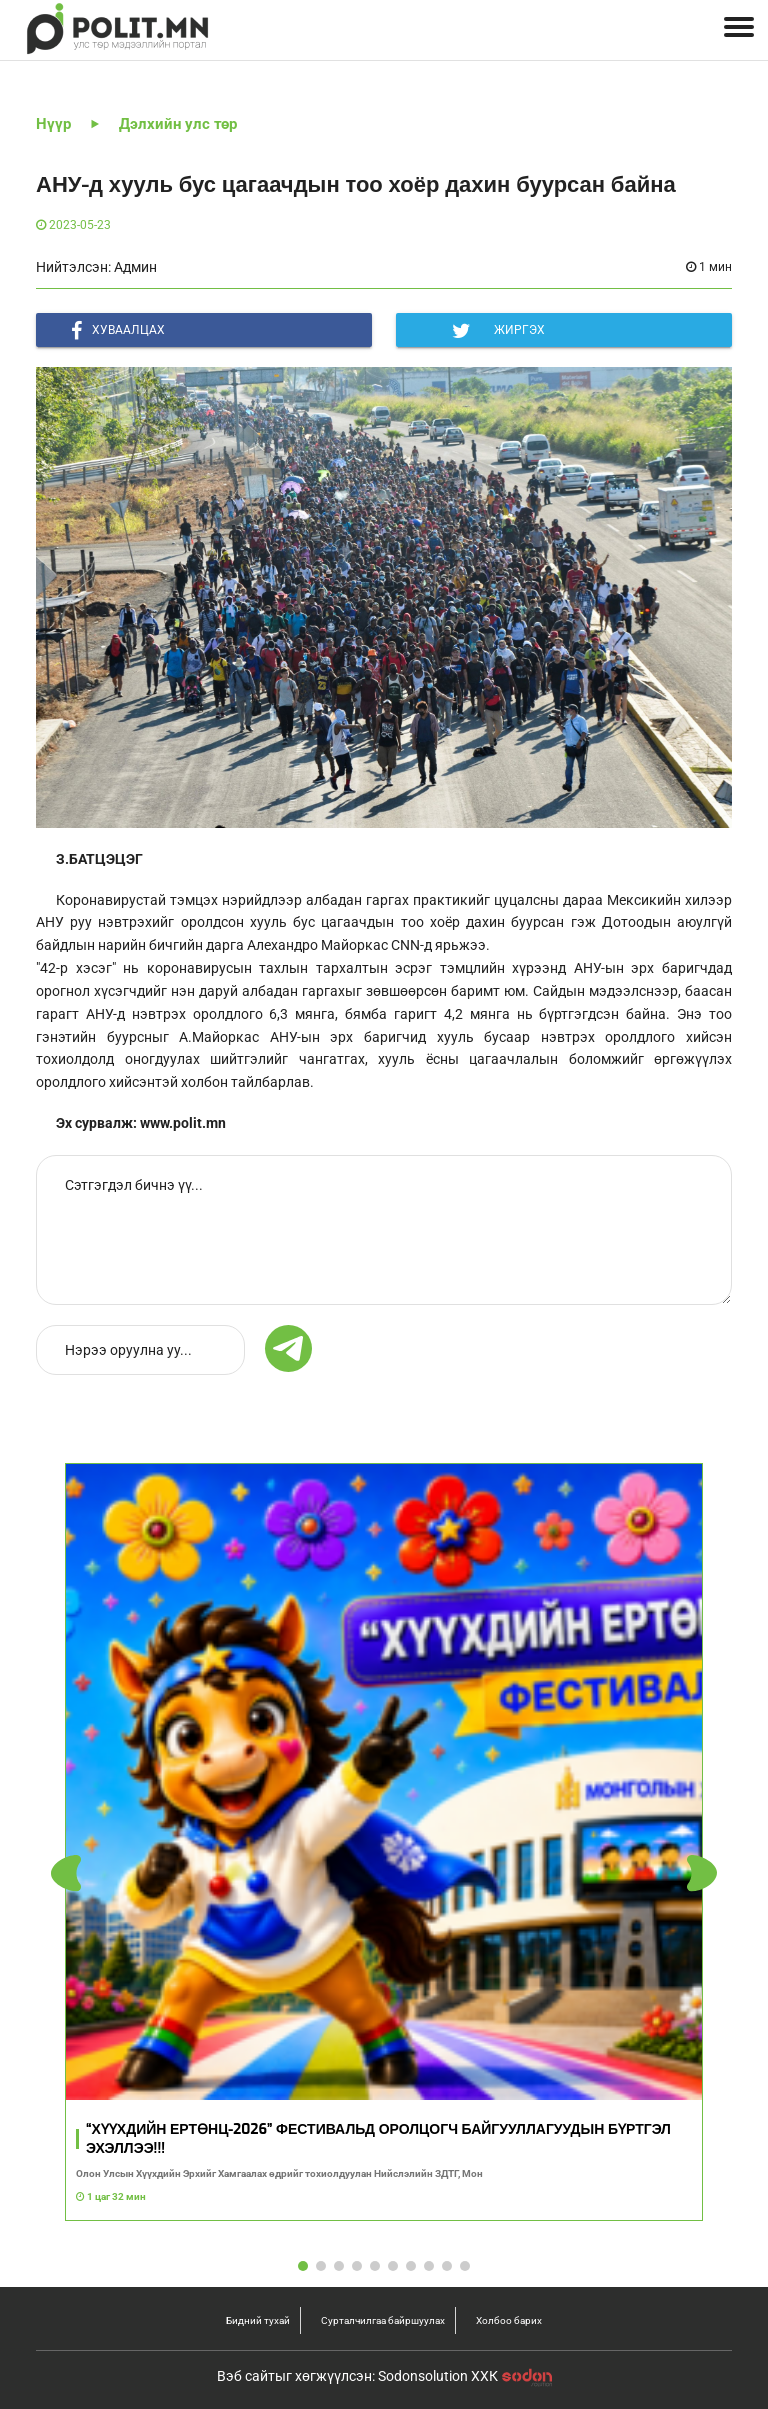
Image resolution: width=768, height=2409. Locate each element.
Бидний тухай (258, 2320)
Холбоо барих (509, 2320)
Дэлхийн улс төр (178, 124)
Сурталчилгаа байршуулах (383, 2320)
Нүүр (53, 124)
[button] (702, 1873)
